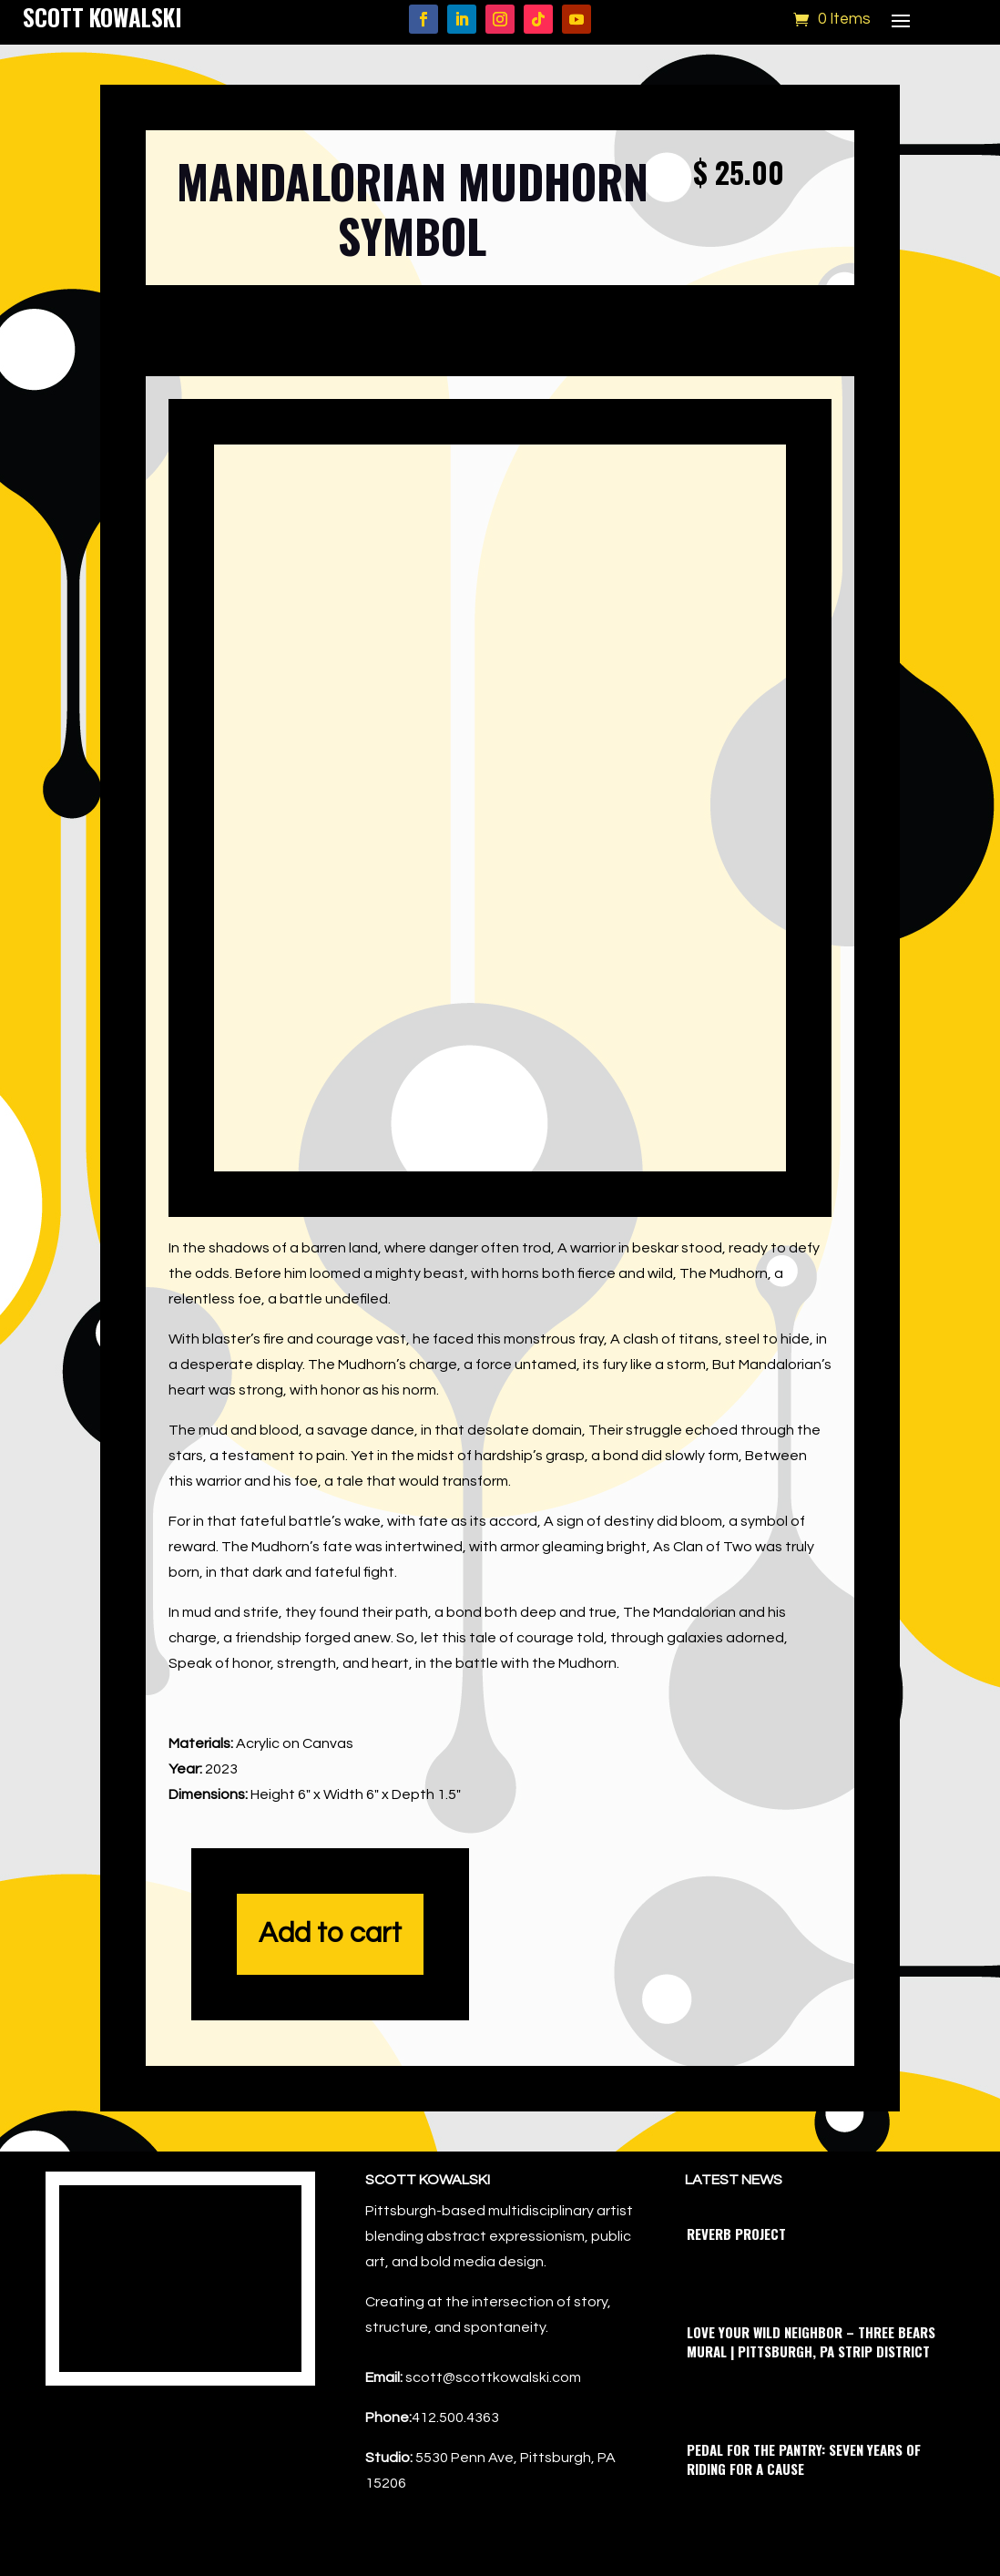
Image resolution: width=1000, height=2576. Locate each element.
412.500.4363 (455, 2417)
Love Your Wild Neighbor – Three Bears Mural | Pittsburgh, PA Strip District (811, 2341)
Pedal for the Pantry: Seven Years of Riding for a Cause (804, 2459)
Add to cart (330, 1933)
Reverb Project (736, 2233)
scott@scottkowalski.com (493, 2377)
